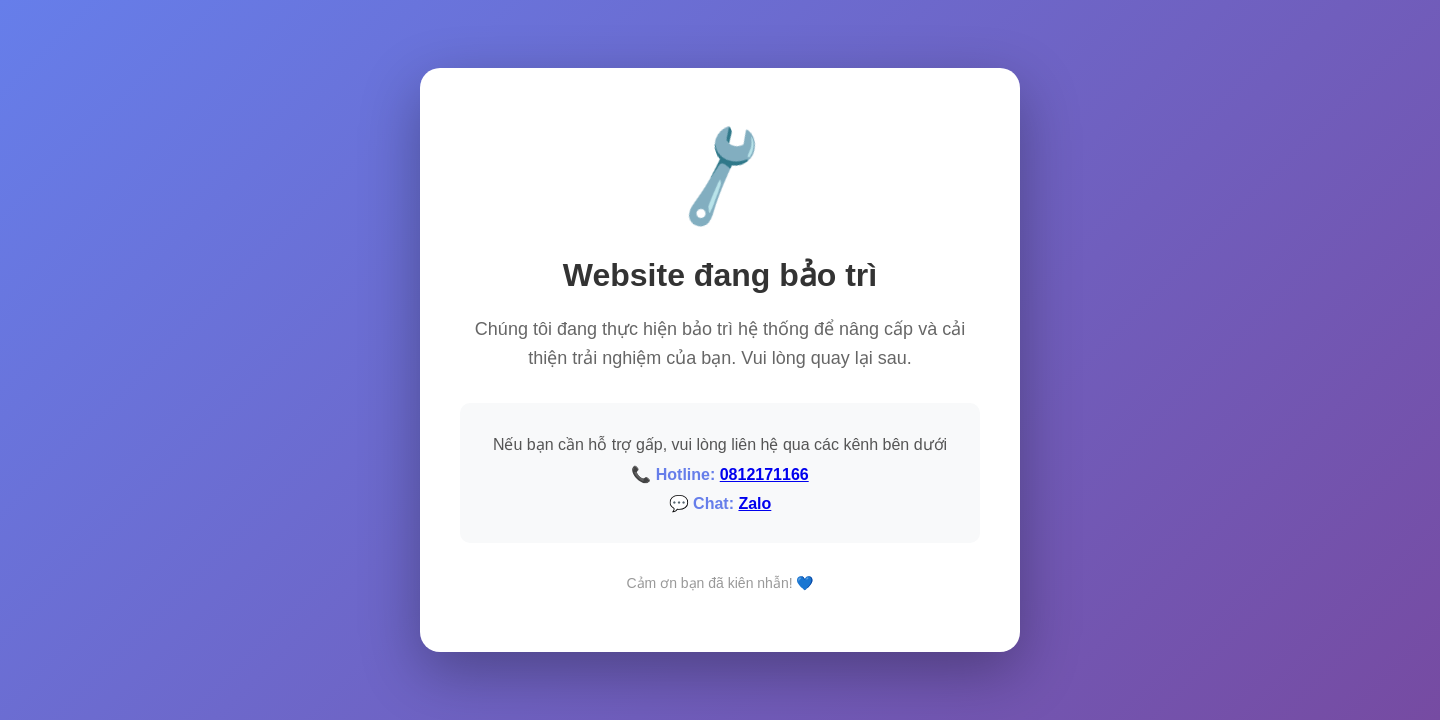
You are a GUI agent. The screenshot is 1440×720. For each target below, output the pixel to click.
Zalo (754, 503)
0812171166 (764, 474)
